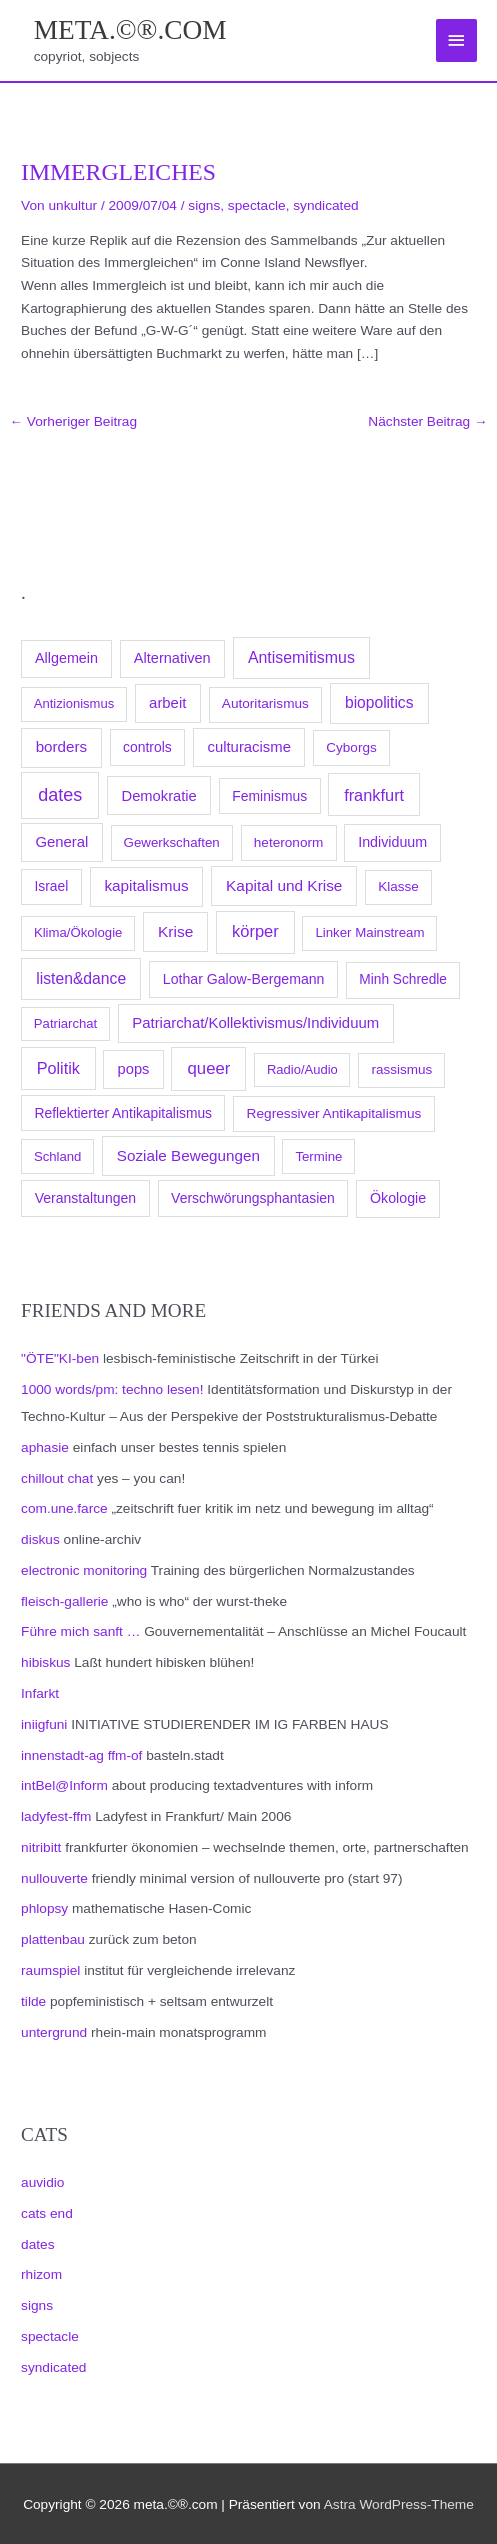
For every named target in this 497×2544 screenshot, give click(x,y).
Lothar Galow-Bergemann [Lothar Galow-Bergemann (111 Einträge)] (244, 979)
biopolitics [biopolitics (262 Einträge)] (379, 702)
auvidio (42, 2182)
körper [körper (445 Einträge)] (255, 931)
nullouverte (54, 1878)
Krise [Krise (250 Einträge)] (175, 931)
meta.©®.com (130, 30)
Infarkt (40, 1693)
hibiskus (45, 1662)
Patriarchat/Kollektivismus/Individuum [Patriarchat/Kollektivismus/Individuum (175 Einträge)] (255, 1022)
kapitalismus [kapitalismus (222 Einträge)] (146, 885)
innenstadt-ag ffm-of (81, 1755)
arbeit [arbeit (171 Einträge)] (167, 703)
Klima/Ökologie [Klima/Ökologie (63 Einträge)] (78, 932)
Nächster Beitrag (427, 421)
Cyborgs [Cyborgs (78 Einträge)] (351, 747)
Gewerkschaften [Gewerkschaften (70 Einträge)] (172, 842)
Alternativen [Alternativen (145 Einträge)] (172, 658)
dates (37, 2244)
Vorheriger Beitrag (73, 421)
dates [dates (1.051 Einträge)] (60, 795)
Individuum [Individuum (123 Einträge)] (392, 842)
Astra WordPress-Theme (399, 2504)
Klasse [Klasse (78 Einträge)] (398, 886)
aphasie (45, 1447)
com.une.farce (64, 1508)
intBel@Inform (64, 1785)
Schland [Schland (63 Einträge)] (58, 1156)
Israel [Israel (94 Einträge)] (52, 886)
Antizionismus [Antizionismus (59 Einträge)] (74, 703)
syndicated (53, 2367)
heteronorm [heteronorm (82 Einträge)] (289, 842)
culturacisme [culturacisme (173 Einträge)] (249, 747)
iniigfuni (44, 1724)
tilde (33, 2001)
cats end (47, 2213)
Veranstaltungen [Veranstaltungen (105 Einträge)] (85, 1198)
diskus (40, 1539)
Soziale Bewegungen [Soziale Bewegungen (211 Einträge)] (188, 1155)
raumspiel (50, 1970)
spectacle (50, 2336)
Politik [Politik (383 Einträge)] (58, 1068)
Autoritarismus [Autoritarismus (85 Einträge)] (265, 703)
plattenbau (53, 1939)
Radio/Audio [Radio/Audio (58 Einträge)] (302, 1069)
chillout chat (57, 1478)
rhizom (41, 2274)
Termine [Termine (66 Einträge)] (318, 1156)
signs (37, 2305)
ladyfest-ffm (56, 1816)
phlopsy (44, 1908)
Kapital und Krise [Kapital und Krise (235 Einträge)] (284, 885)
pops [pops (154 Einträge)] (134, 1069)
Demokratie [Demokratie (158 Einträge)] (159, 796)
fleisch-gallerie (64, 1601)
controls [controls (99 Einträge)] (147, 747)
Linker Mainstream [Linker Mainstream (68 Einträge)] (369, 932)
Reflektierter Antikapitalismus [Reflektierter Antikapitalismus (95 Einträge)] (124, 1113)
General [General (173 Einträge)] (61, 842)
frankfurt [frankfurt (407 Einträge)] (374, 795)
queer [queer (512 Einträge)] (209, 1068)
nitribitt (41, 1847)
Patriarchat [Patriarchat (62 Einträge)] (65, 1023)
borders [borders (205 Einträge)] (61, 746)
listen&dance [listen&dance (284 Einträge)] (81, 978)
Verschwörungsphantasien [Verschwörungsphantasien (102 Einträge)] (253, 1198)
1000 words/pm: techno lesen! (112, 1389)
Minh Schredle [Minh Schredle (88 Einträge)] (403, 979)
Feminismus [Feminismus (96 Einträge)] (269, 796)
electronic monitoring (84, 1570)
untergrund (54, 2032)
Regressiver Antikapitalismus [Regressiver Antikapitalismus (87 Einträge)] (334, 1113)
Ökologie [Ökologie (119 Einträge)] (398, 1198)
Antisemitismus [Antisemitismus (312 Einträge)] (301, 657)
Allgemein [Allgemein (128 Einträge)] (66, 658)
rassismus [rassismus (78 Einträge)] (401, 1069)
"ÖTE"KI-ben (60, 1358)
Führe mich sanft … (80, 1631)
